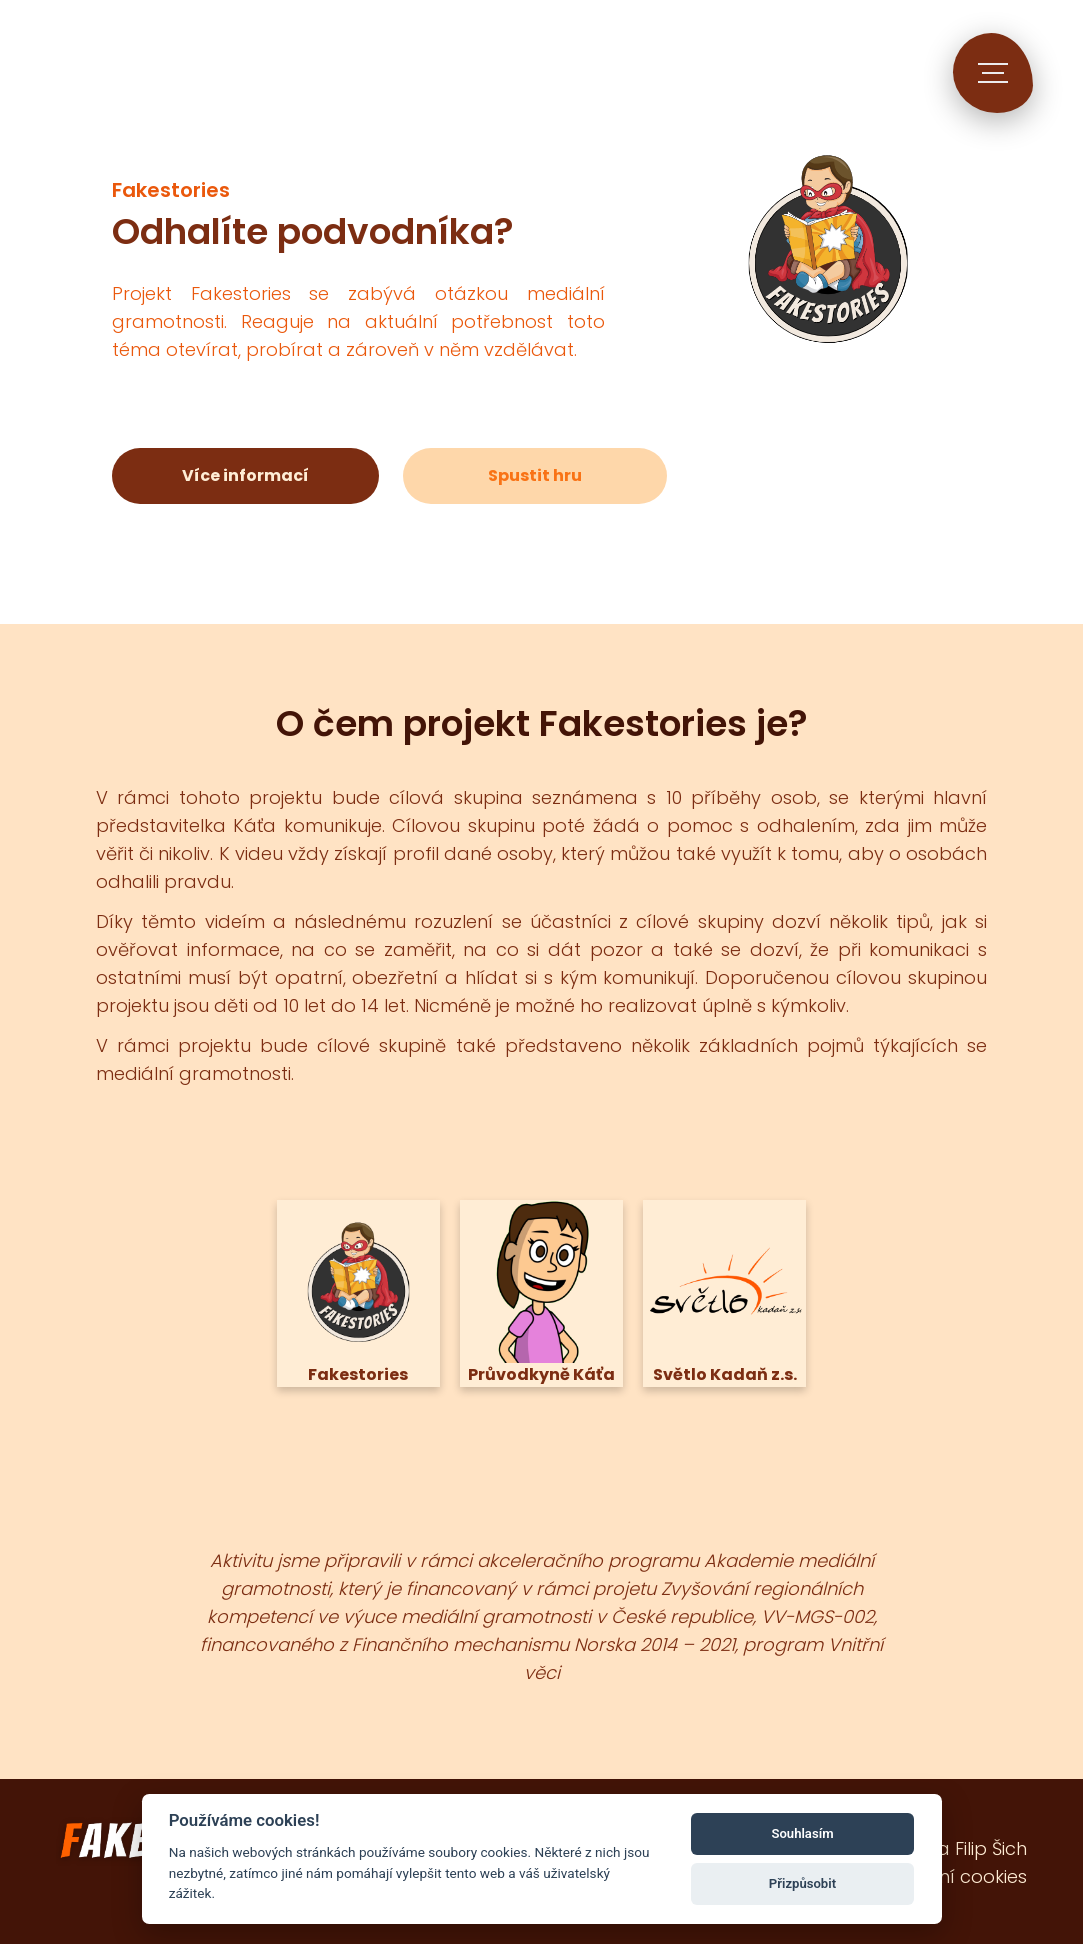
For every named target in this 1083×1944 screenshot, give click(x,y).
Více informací (245, 475)
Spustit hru (535, 475)
